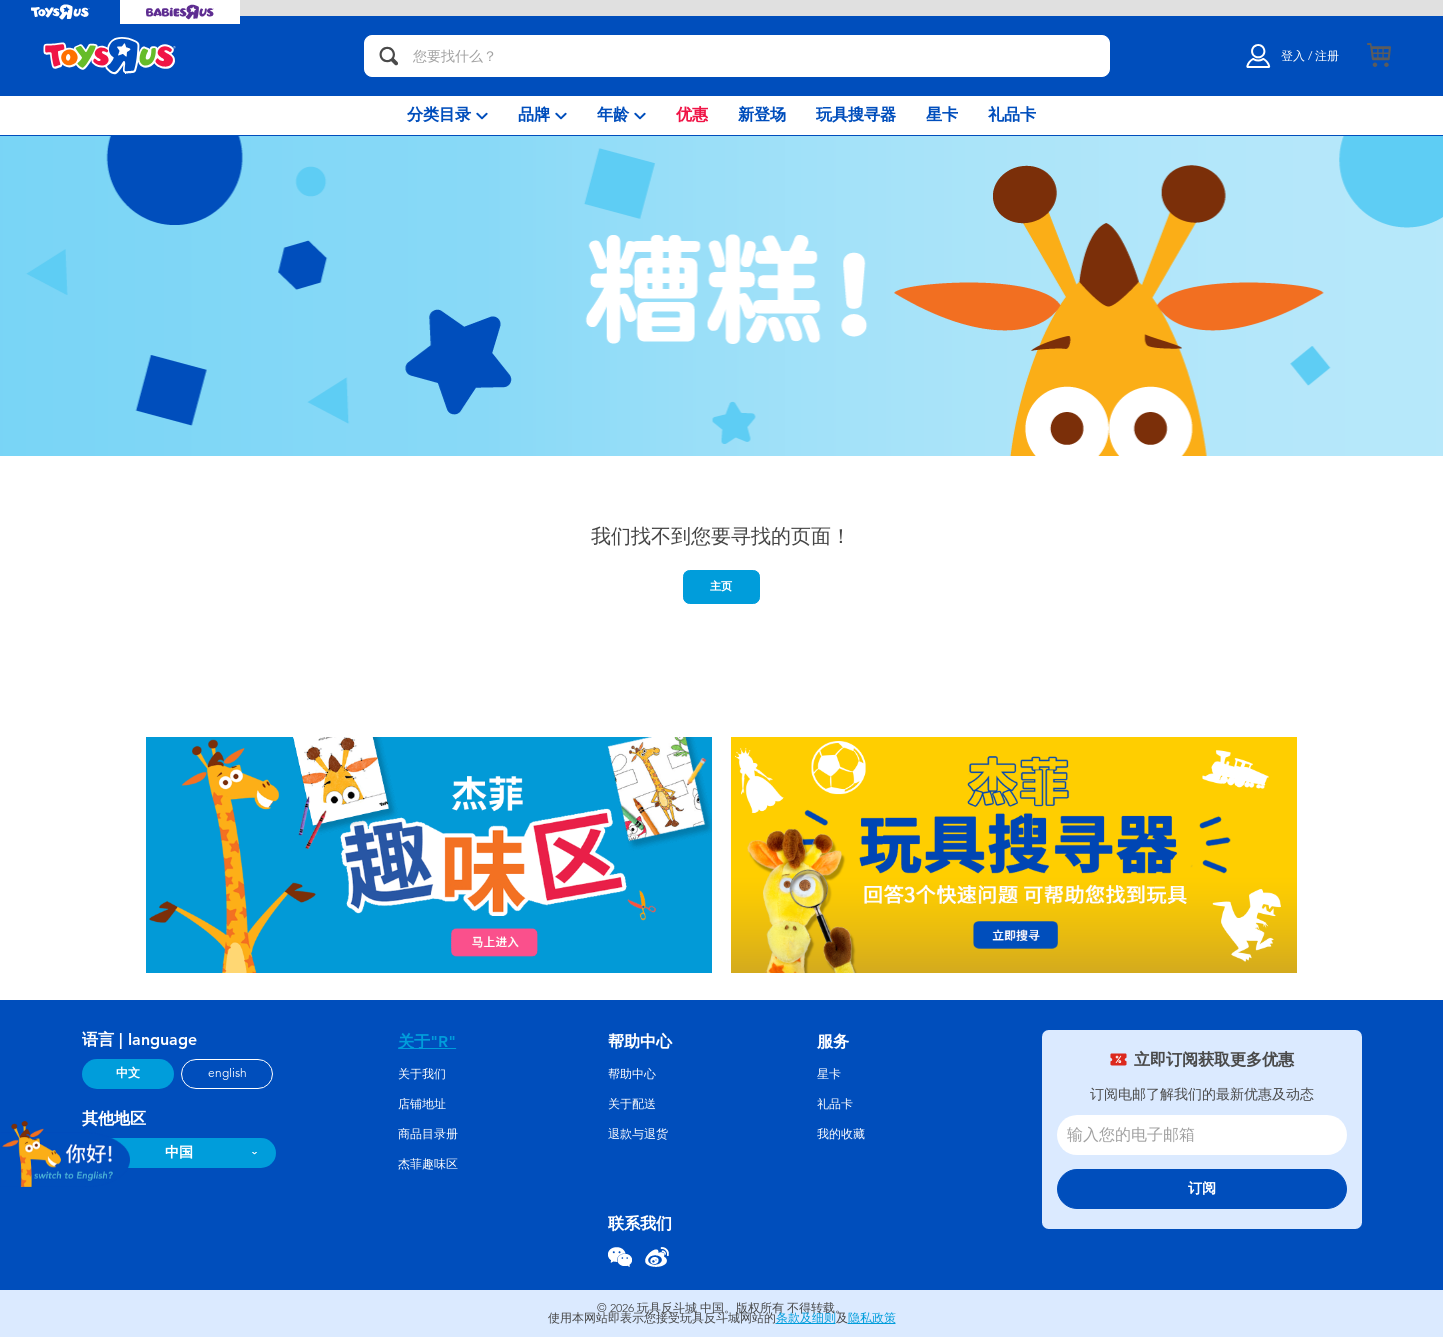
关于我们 (422, 1074)
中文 (128, 1073)
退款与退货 (638, 1134)
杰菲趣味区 (428, 1164)
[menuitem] (447, 115)
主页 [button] (721, 586)
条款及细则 (806, 1318)
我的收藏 (841, 1134)
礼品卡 (835, 1104)
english (227, 1073)
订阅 (1202, 1188)
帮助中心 (632, 1074)
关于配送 (632, 1104)
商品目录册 (428, 1134)
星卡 (829, 1074)
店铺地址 (422, 1104)
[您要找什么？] (737, 56)
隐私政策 (872, 1318)
